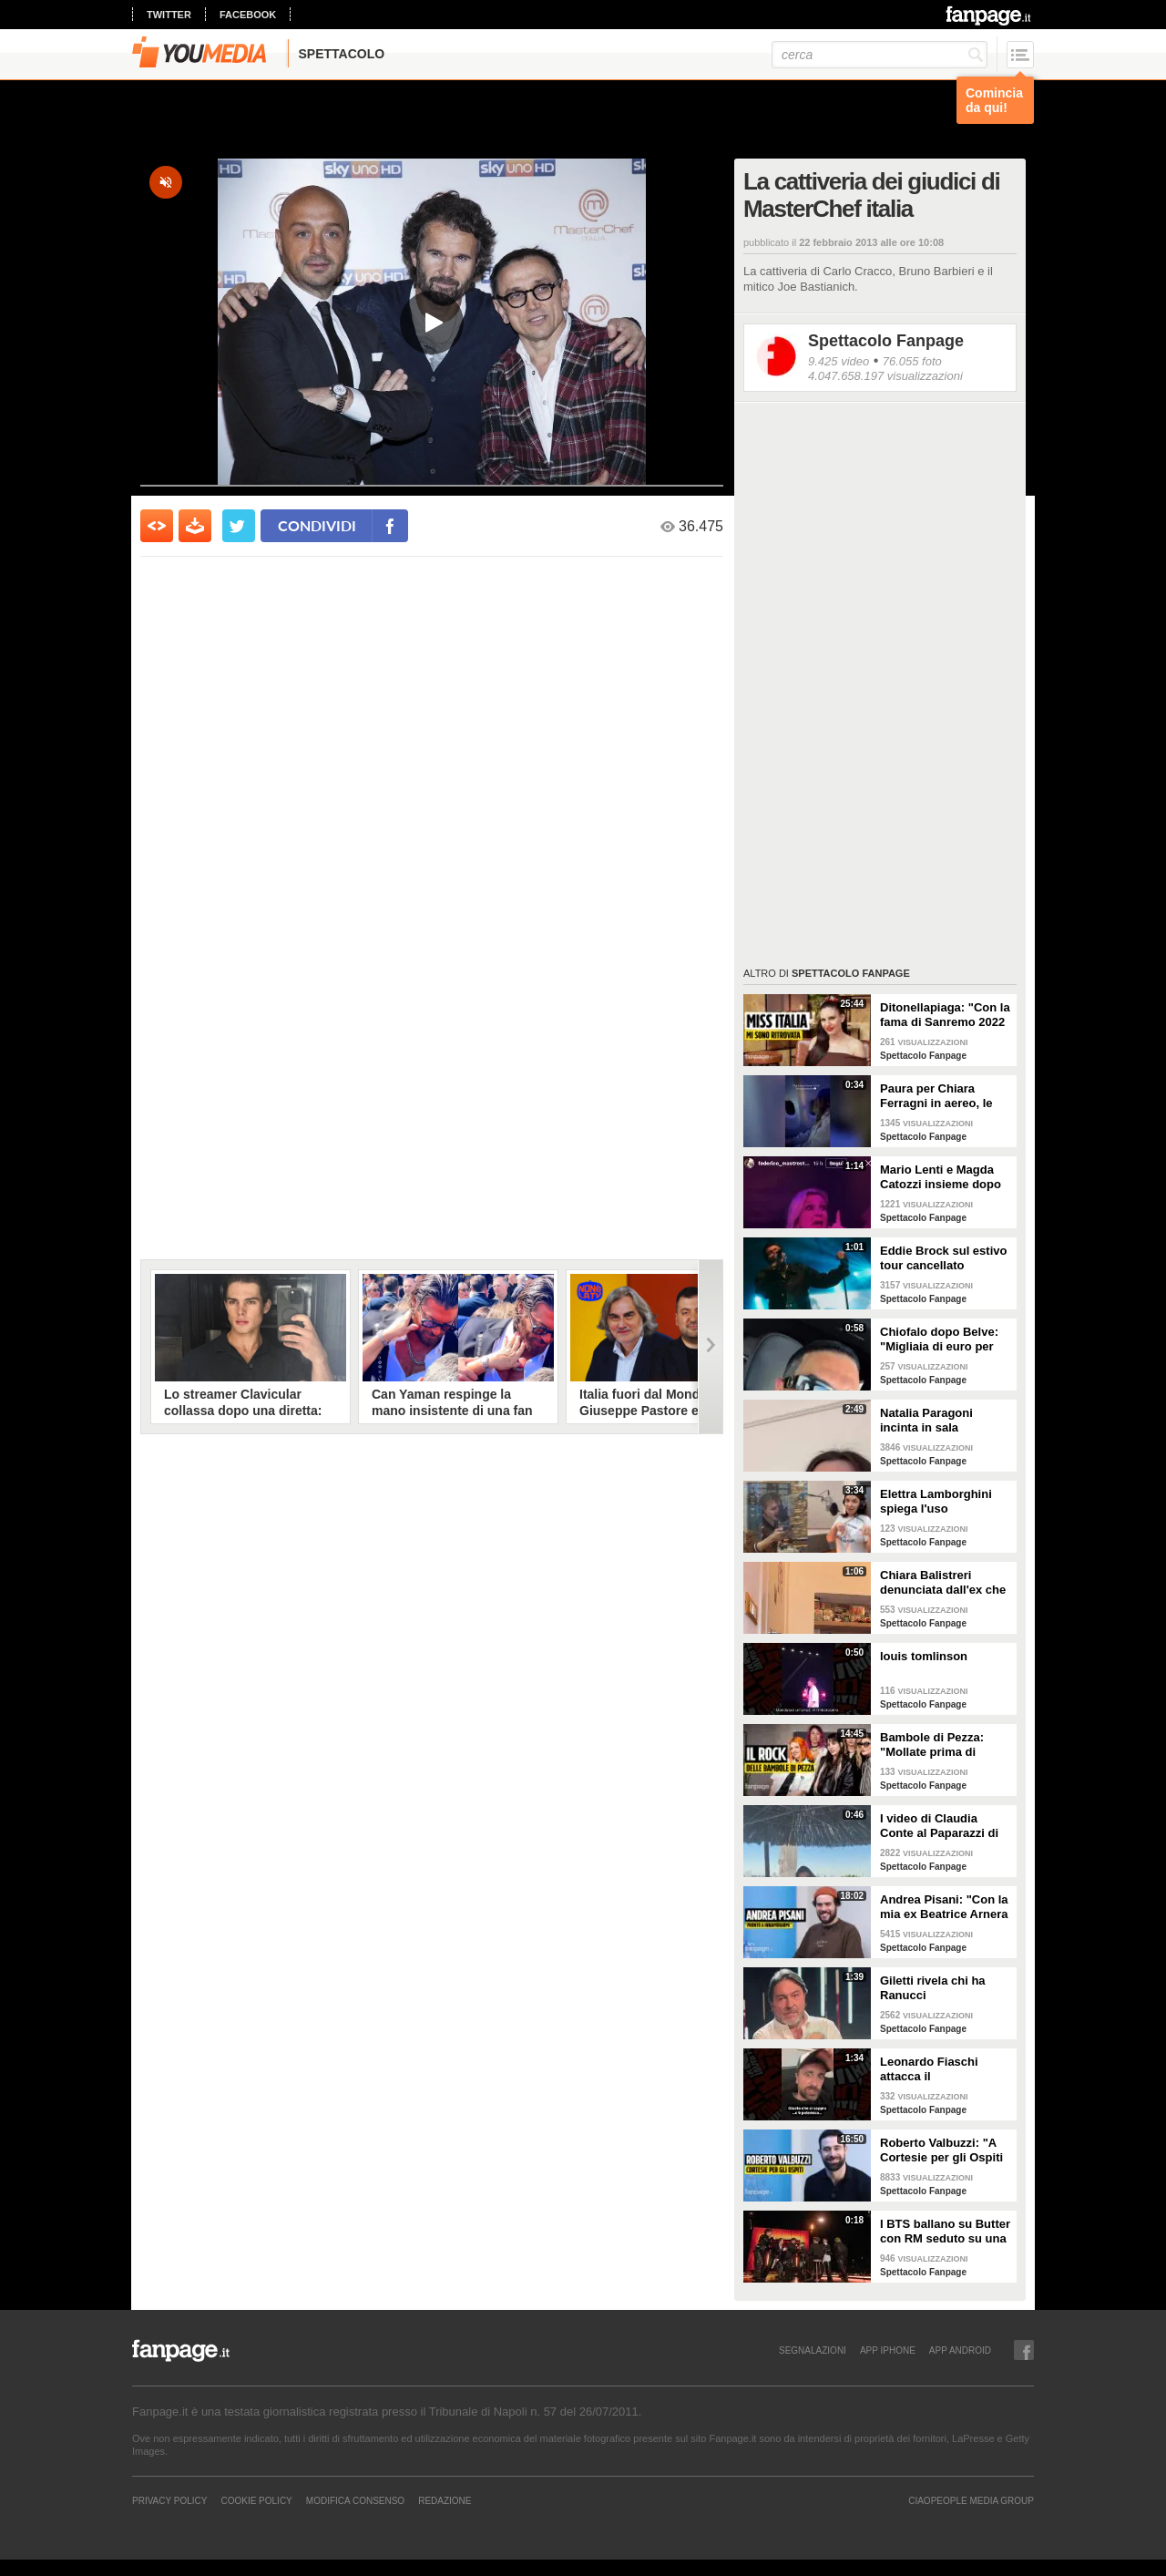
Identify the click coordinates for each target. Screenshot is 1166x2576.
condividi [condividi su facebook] (317, 525)
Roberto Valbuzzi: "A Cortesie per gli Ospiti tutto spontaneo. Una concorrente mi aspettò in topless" (945, 2150)
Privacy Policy (169, 2500)
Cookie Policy (256, 2500)
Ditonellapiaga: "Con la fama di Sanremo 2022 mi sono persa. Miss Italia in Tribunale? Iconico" (945, 1015)
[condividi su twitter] (238, 525)
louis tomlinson (923, 1656)
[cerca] (879, 54)
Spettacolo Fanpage (886, 341)
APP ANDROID (960, 2350)
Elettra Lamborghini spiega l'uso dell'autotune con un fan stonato (938, 1501)
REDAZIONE (444, 2500)
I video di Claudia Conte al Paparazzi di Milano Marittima (939, 1826)
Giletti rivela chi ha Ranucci (933, 1988)
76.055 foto (912, 361)
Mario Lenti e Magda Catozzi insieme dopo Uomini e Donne (940, 1177)
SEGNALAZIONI (812, 2350)
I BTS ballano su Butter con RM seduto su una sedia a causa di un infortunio (945, 2231)
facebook (248, 14)
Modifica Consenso (355, 2500)
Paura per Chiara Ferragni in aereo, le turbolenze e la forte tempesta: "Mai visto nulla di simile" (938, 1096)
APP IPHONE (887, 2350)
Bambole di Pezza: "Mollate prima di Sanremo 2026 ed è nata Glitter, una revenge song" (933, 1745)
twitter (169, 14)
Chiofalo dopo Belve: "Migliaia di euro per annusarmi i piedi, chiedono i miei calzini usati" (943, 1339)
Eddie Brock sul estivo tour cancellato (943, 1258)
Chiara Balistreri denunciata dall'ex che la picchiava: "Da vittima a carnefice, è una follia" (943, 1582)
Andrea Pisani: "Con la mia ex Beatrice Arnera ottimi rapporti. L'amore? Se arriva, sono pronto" (944, 1907)
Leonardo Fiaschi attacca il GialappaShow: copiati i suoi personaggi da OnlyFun (943, 2069)
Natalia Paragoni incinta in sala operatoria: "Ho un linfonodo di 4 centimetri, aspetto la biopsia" (939, 1420)
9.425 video (838, 361)
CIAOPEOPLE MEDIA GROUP (971, 2500)
